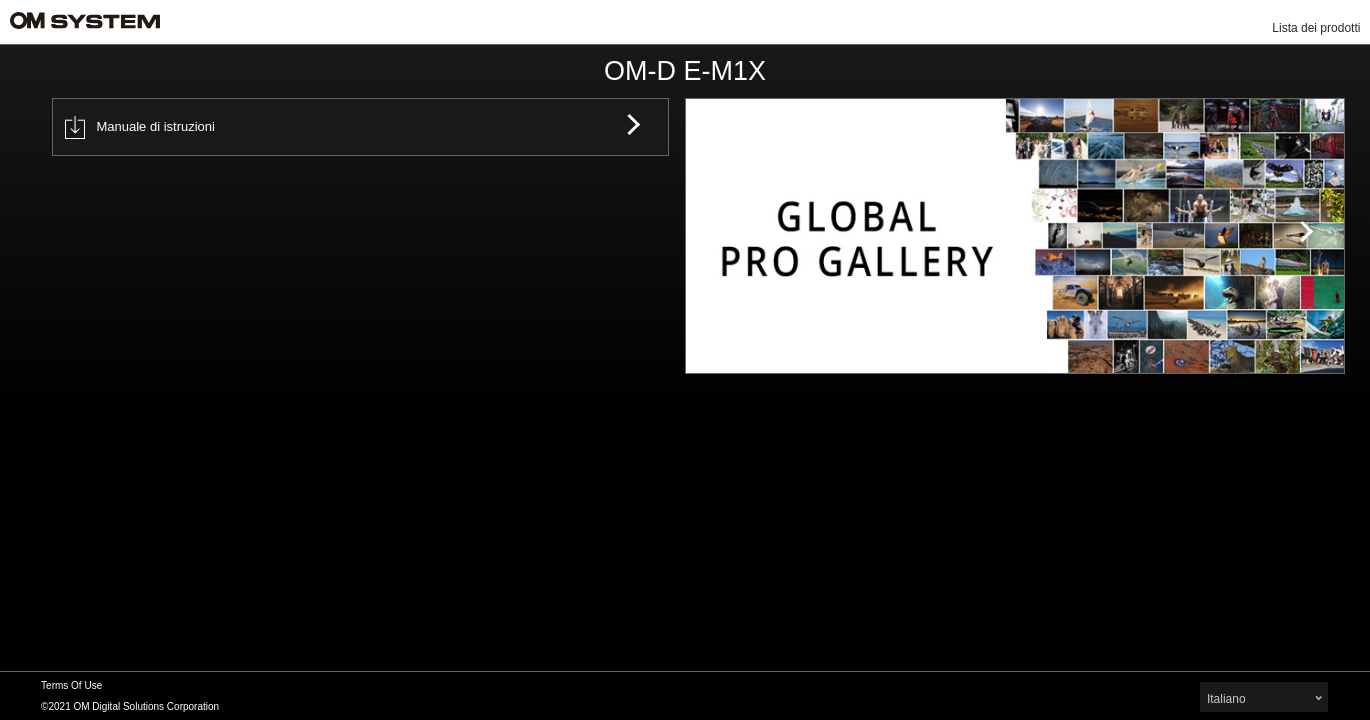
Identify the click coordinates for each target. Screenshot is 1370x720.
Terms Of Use (71, 685)
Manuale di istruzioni (140, 127)
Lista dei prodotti (1316, 28)
